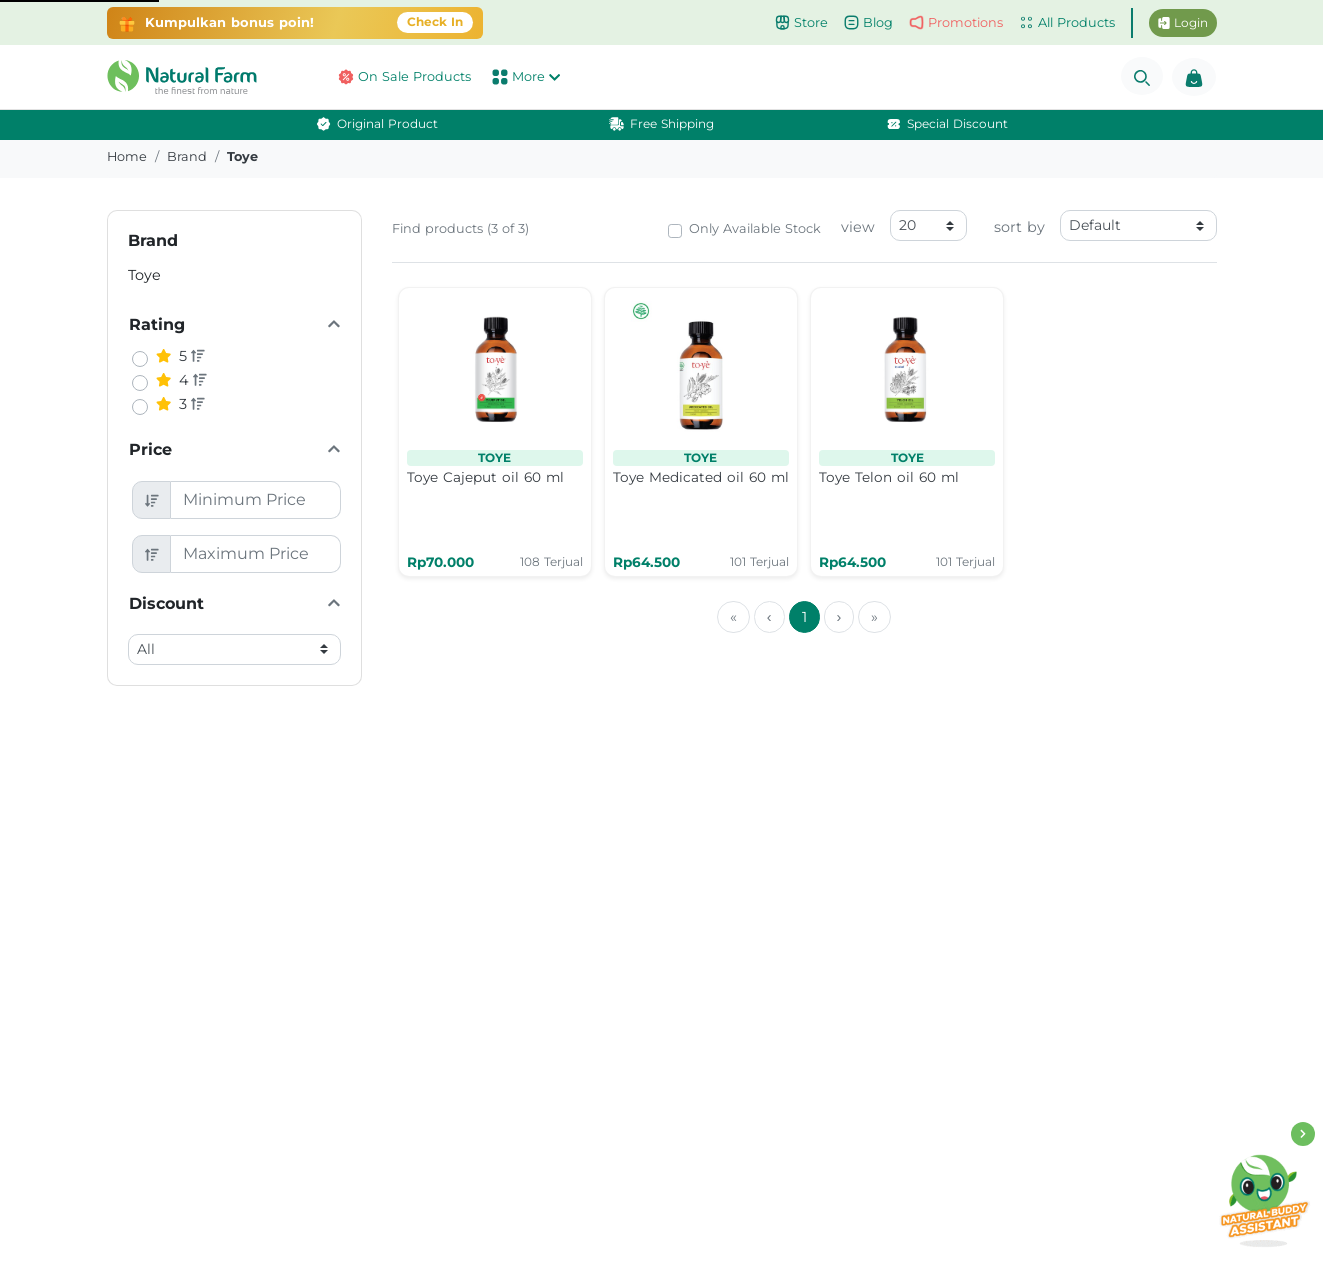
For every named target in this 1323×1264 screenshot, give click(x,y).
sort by (1019, 227)
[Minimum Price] (255, 500)
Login (1183, 22)
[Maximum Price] (255, 554)
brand (187, 156)
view (858, 227)
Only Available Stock (755, 228)
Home (127, 156)
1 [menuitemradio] (804, 617)
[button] (187, 77)
